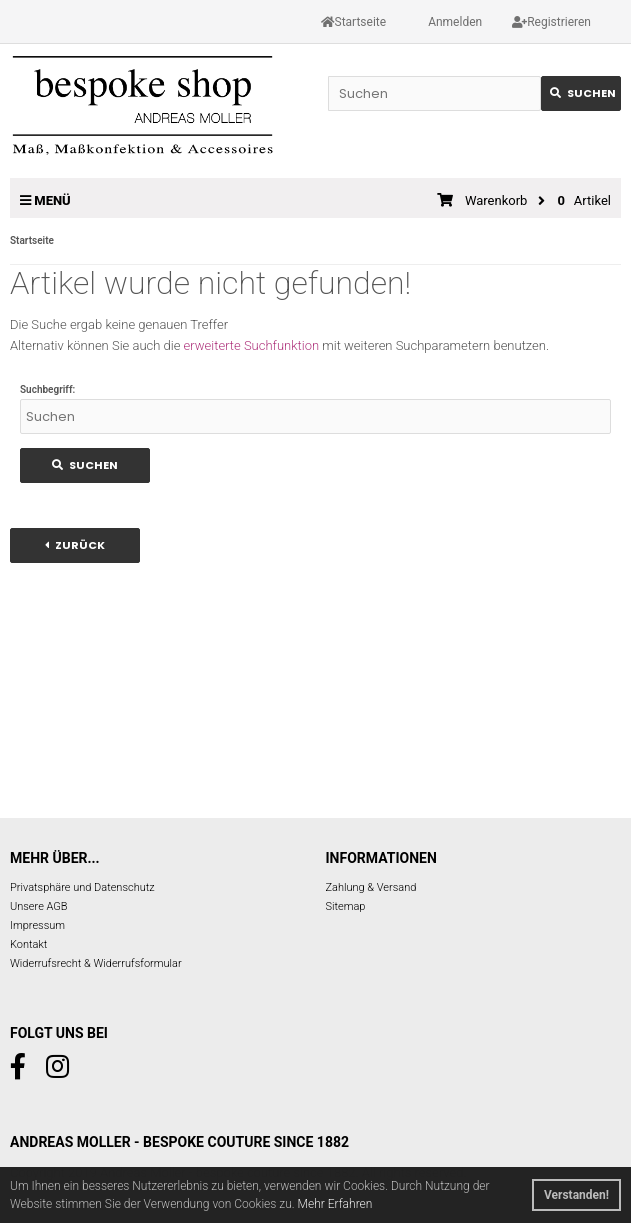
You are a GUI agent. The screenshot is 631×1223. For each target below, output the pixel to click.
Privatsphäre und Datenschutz (82, 887)
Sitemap (346, 906)
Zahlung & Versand (371, 887)
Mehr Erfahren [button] (335, 1204)
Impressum (37, 925)
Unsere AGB (39, 906)
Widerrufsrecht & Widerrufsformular (96, 963)
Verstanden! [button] (576, 1195)
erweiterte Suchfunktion (251, 345)
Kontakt (28, 944)
